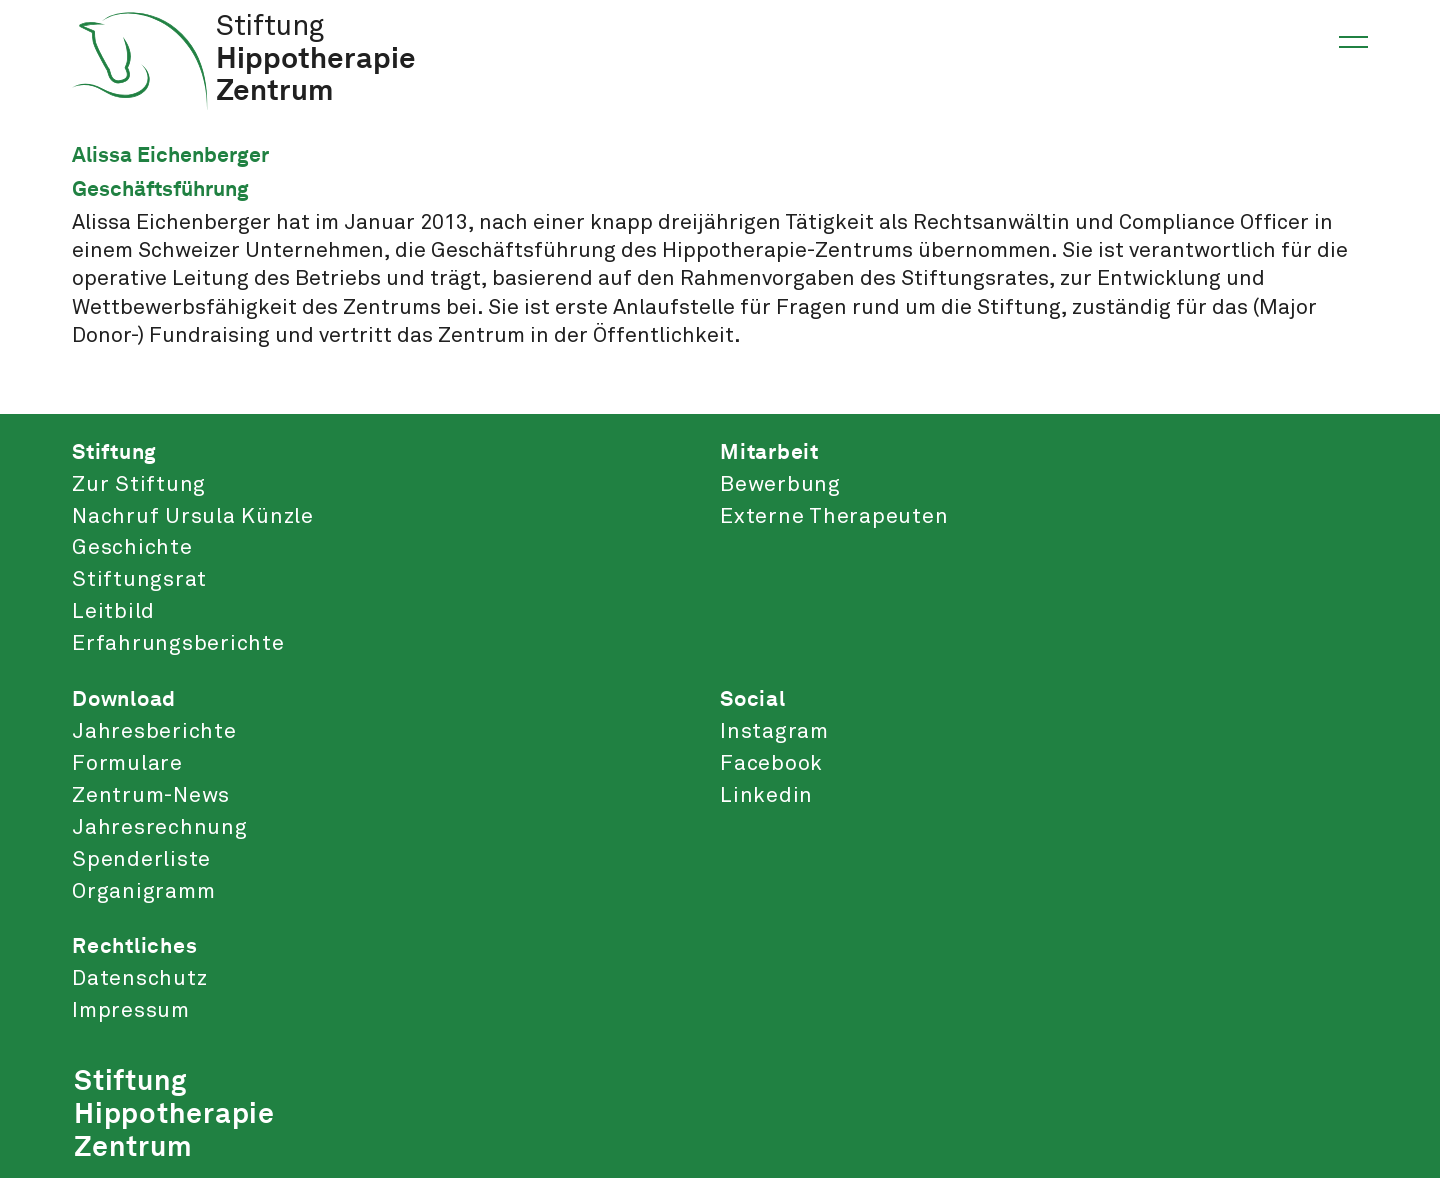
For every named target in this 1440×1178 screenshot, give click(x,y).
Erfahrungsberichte (178, 644)
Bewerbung (780, 485)
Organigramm (143, 892)
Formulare (127, 764)
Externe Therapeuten (834, 517)
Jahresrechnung (160, 828)
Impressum (131, 1011)
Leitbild (113, 612)
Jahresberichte (154, 732)
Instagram (774, 732)
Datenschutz (139, 979)
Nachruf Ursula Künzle (193, 517)
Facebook (771, 764)
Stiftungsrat (139, 580)
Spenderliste (141, 860)
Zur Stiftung (139, 485)
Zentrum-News (151, 796)
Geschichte (132, 548)
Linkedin (766, 796)
